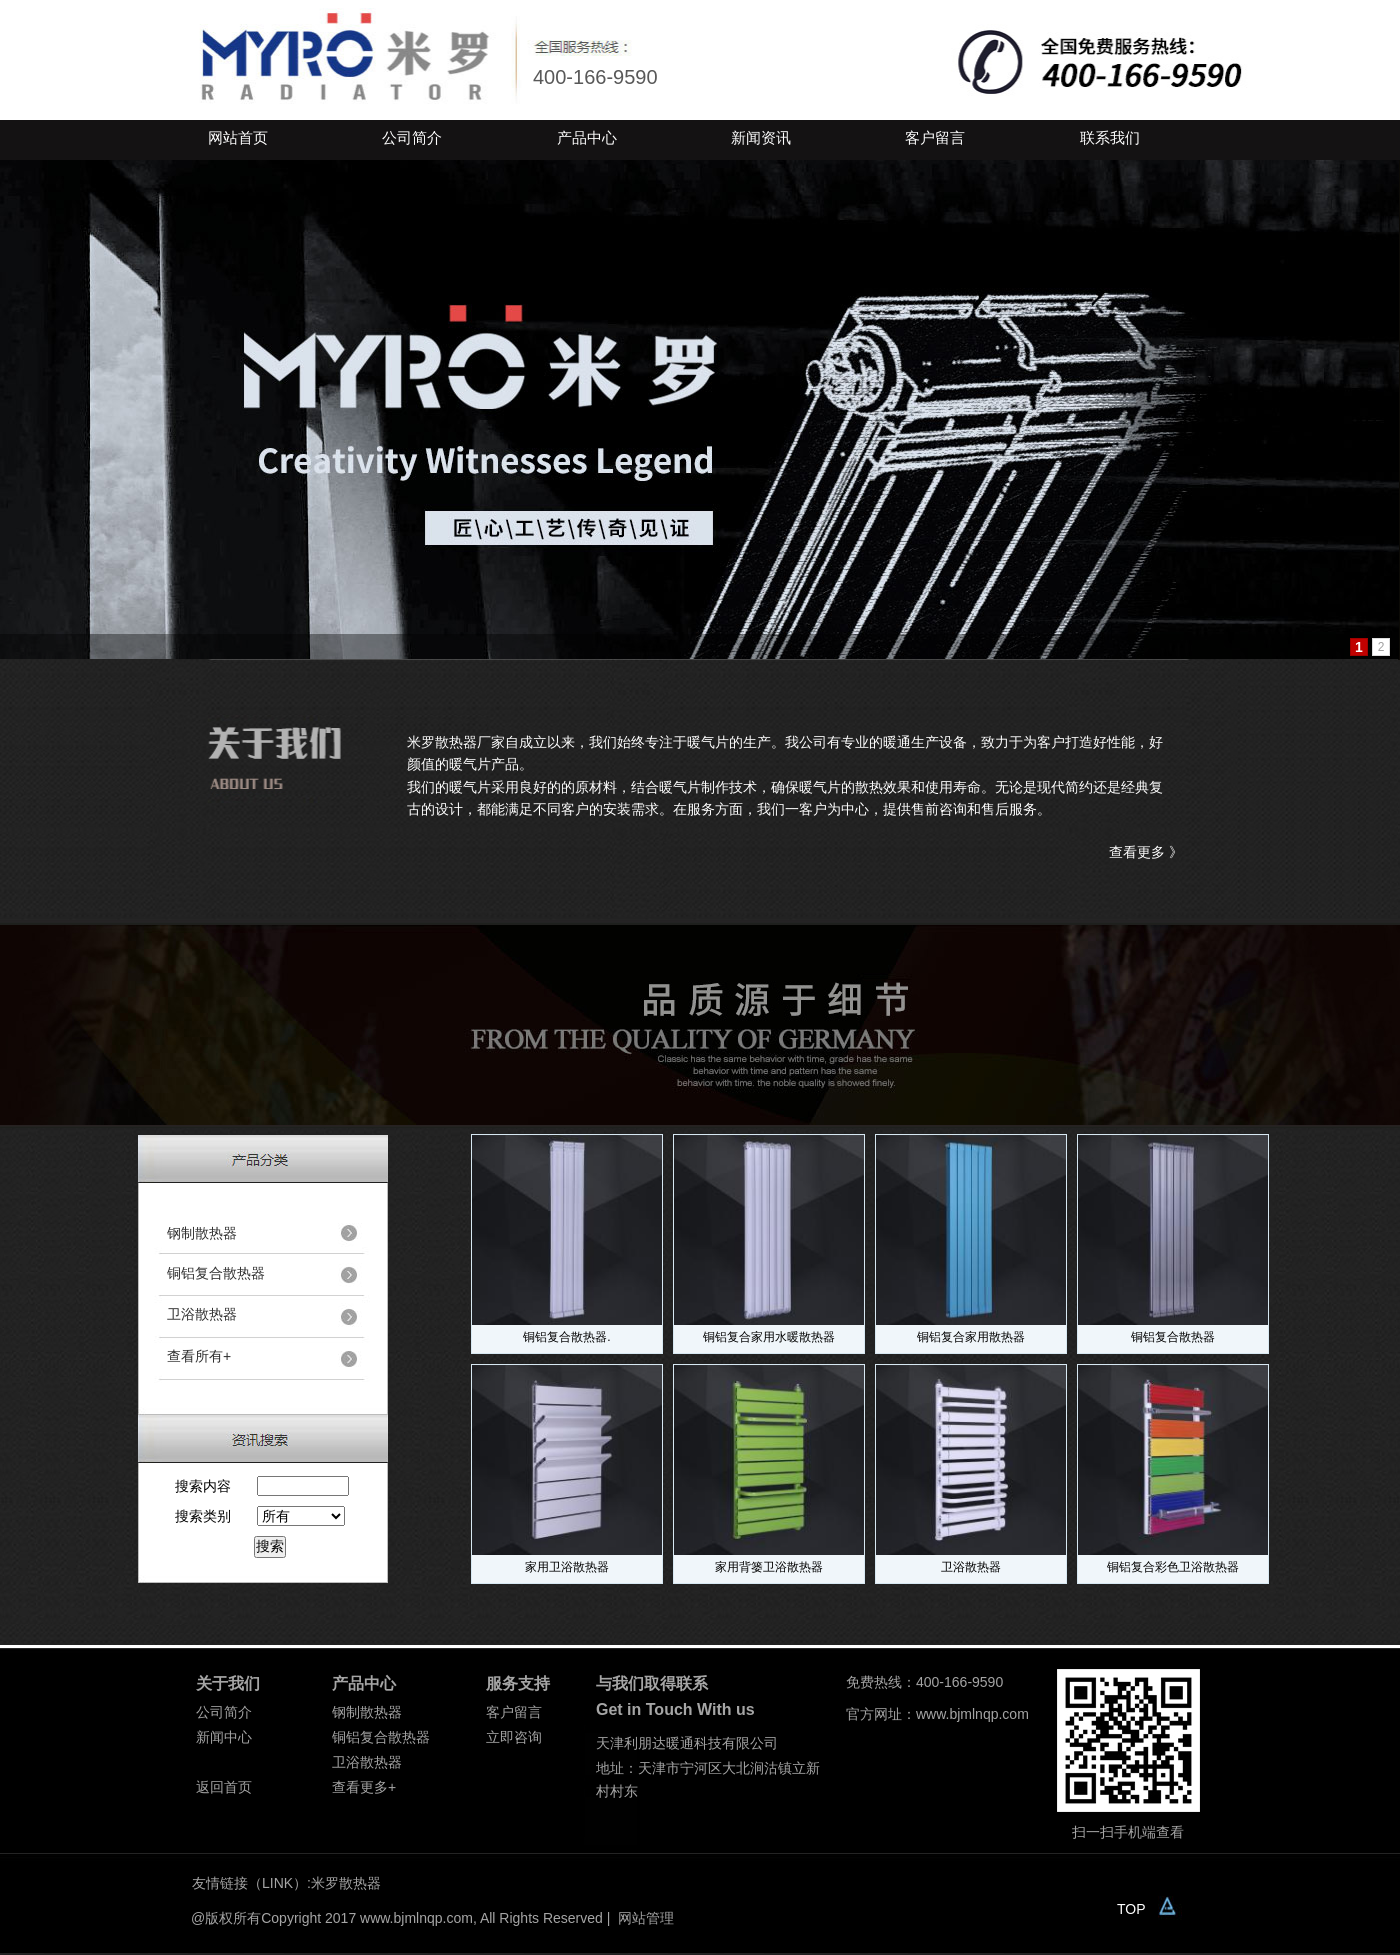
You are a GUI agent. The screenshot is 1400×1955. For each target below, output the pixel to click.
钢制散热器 (202, 1233)
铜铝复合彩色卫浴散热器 (1173, 1567)
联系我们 (1110, 137)
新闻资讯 (761, 137)
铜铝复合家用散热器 (971, 1337)
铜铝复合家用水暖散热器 (769, 1337)
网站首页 (238, 137)
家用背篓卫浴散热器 (769, 1567)
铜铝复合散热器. (566, 1337)
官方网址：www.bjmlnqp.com (937, 1714)
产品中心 (587, 137)
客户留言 (935, 137)
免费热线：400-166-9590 (924, 1682)
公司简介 (412, 137)
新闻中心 (224, 1737)
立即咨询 (514, 1737)
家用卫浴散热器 (567, 1567)
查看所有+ (199, 1356)
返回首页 (224, 1787)
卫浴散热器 (971, 1567)
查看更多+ (364, 1787)
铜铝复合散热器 (1173, 1337)
